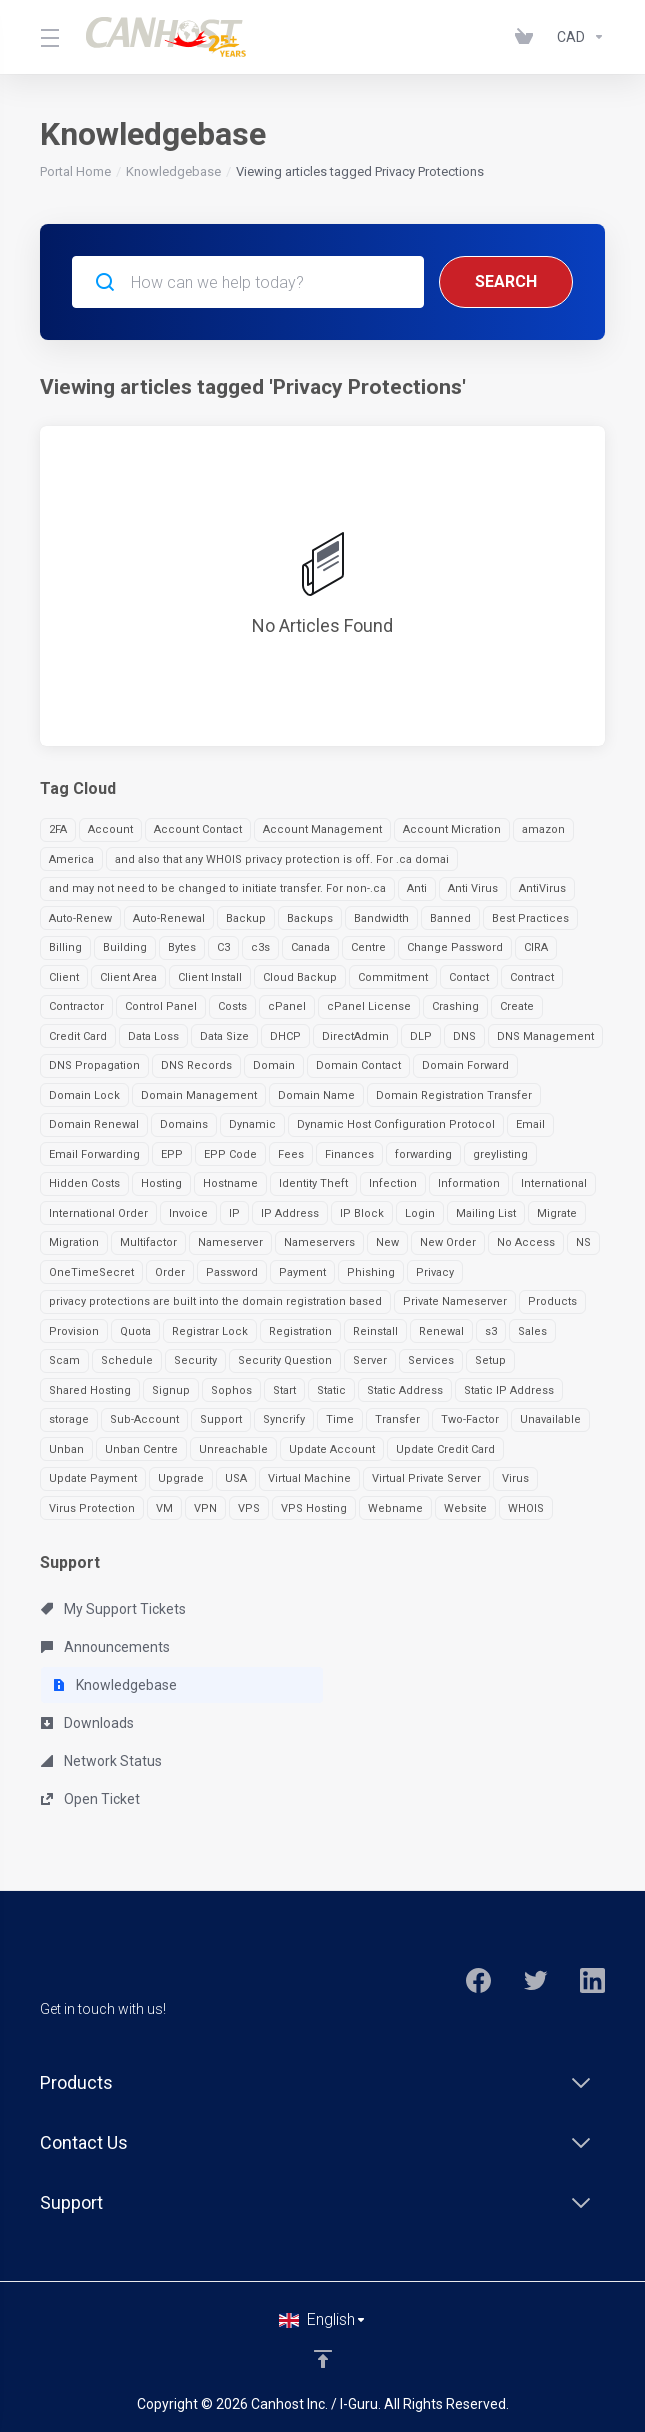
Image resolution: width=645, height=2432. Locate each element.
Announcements (105, 1647)
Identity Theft (313, 1183)
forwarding (423, 1154)
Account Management (322, 829)
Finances (349, 1154)
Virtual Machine (309, 1478)
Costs (232, 1006)
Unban (66, 1449)
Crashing (455, 1006)
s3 (491, 1331)
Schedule (127, 1360)
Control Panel (161, 1006)
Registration (300, 1331)
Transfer (397, 1419)
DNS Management (545, 1036)
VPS (249, 1508)
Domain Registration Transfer (454, 1095)
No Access (526, 1242)
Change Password (455, 947)
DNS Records (196, 1065)
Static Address (405, 1390)
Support (221, 1419)
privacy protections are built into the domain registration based (215, 1301)
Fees (291, 1154)
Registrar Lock (210, 1331)
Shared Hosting (90, 1390)
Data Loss (153, 1036)
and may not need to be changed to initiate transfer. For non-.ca (217, 888)
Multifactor (148, 1242)
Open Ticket (90, 1799)
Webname (395, 1508)
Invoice (188, 1213)
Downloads (87, 1723)
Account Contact (198, 829)
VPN (205, 1508)
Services (431, 1360)
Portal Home (75, 171)
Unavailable (550, 1419)
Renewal (441, 1331)
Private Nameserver (455, 1301)
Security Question (285, 1360)
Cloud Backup (300, 977)
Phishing (371, 1272)
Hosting (161, 1183)
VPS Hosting (314, 1508)
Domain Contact (358, 1065)
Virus (515, 1478)
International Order (98, 1213)
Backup (246, 918)
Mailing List (486, 1213)
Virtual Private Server (426, 1478)
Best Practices (530, 918)
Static (331, 1390)
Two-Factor (470, 1419)
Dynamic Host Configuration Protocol (396, 1124)
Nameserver (230, 1242)
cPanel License (369, 1006)
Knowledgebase (173, 171)
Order (170, 1272)
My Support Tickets (113, 1609)
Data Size (224, 1036)
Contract (532, 977)
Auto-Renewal (169, 918)
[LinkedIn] (592, 1980)
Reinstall (375, 1331)
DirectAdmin (355, 1036)
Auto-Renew (80, 918)
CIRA (536, 947)
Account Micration (452, 829)
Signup (171, 1390)
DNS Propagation (94, 1065)
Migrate (557, 1213)
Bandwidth (381, 918)
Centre (368, 947)
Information (469, 1183)
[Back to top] (323, 2359)
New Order (448, 1242)
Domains (184, 1124)
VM (164, 1508)
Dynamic (252, 1124)
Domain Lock (84, 1095)
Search (506, 281)
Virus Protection (92, 1508)
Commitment (393, 977)
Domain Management (199, 1095)
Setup (490, 1360)
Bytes (182, 947)
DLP (421, 1036)
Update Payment (93, 1478)
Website (465, 1508)
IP (234, 1213)
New (387, 1242)
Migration (74, 1242)
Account (110, 829)
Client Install (210, 977)
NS (583, 1242)
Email (530, 1124)
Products (552, 1301)
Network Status (101, 1761)
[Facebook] (478, 1980)
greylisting (500, 1154)
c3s (260, 947)
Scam (64, 1360)
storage (69, 1419)
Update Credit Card (445, 1449)
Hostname (230, 1183)
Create (517, 1006)
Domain (274, 1065)
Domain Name (316, 1095)
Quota (135, 1331)
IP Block (362, 1213)
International (554, 1183)
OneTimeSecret (91, 1272)
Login (420, 1213)
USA (236, 1478)
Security (195, 1360)
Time (340, 1419)
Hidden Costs (84, 1183)
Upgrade (181, 1478)
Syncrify (284, 1419)
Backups (310, 918)
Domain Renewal (94, 1124)
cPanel (287, 1006)
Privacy (435, 1272)
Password (232, 1272)
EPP (172, 1154)
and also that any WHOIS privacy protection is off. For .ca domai (282, 859)
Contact (469, 977)
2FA (58, 829)
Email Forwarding (94, 1154)
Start (284, 1390)
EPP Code (230, 1154)
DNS (464, 1036)
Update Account (332, 1449)
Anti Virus (473, 888)
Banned (450, 918)
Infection (393, 1183)
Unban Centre (141, 1449)
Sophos (231, 1390)
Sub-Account (144, 1419)
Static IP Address (509, 1390)
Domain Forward (465, 1065)
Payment (302, 1272)
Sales (532, 1331)
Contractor (76, 1006)
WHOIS (526, 1508)
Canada (310, 947)
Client (64, 977)
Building (125, 947)
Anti (417, 888)
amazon (543, 829)
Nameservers (319, 1242)
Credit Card (78, 1036)
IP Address (290, 1213)
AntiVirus (542, 888)
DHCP (285, 1036)
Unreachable (233, 1449)
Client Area (128, 977)
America (71, 859)
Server (370, 1360)
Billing (65, 947)
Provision (74, 1331)
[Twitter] (535, 1980)
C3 (223, 947)
